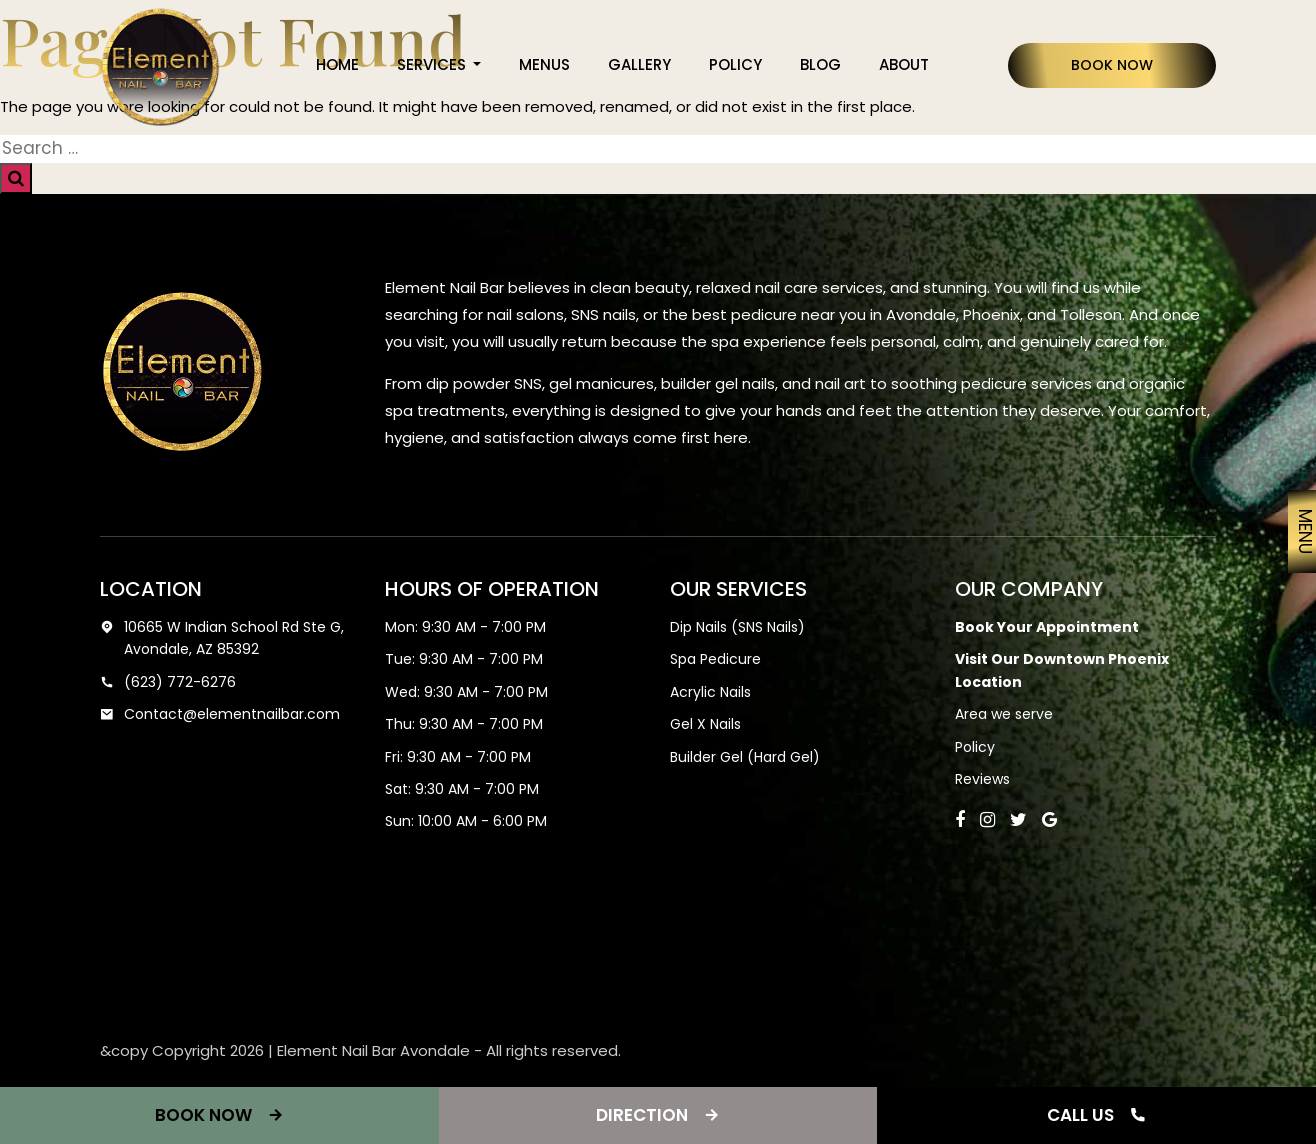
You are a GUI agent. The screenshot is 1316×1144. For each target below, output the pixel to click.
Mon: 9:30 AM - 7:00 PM (465, 627)
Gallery (639, 64)
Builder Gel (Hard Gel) (745, 757)
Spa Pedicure (715, 659)
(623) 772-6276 (168, 682)
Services (433, 64)
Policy (735, 64)
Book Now (1112, 65)
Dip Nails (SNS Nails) (737, 627)
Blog (820, 64)
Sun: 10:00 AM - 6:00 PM (466, 821)
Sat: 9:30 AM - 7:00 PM (462, 789)
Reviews (982, 779)
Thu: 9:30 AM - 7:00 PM (464, 724)
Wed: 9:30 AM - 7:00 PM (466, 692)
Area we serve (1004, 714)
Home (337, 64)
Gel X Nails (705, 724)
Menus (544, 64)
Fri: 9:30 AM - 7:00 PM (458, 757)
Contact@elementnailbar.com (220, 714)
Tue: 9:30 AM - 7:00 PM (464, 659)
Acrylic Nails (710, 692)
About (904, 64)
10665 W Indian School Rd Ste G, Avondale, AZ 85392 (222, 638)
